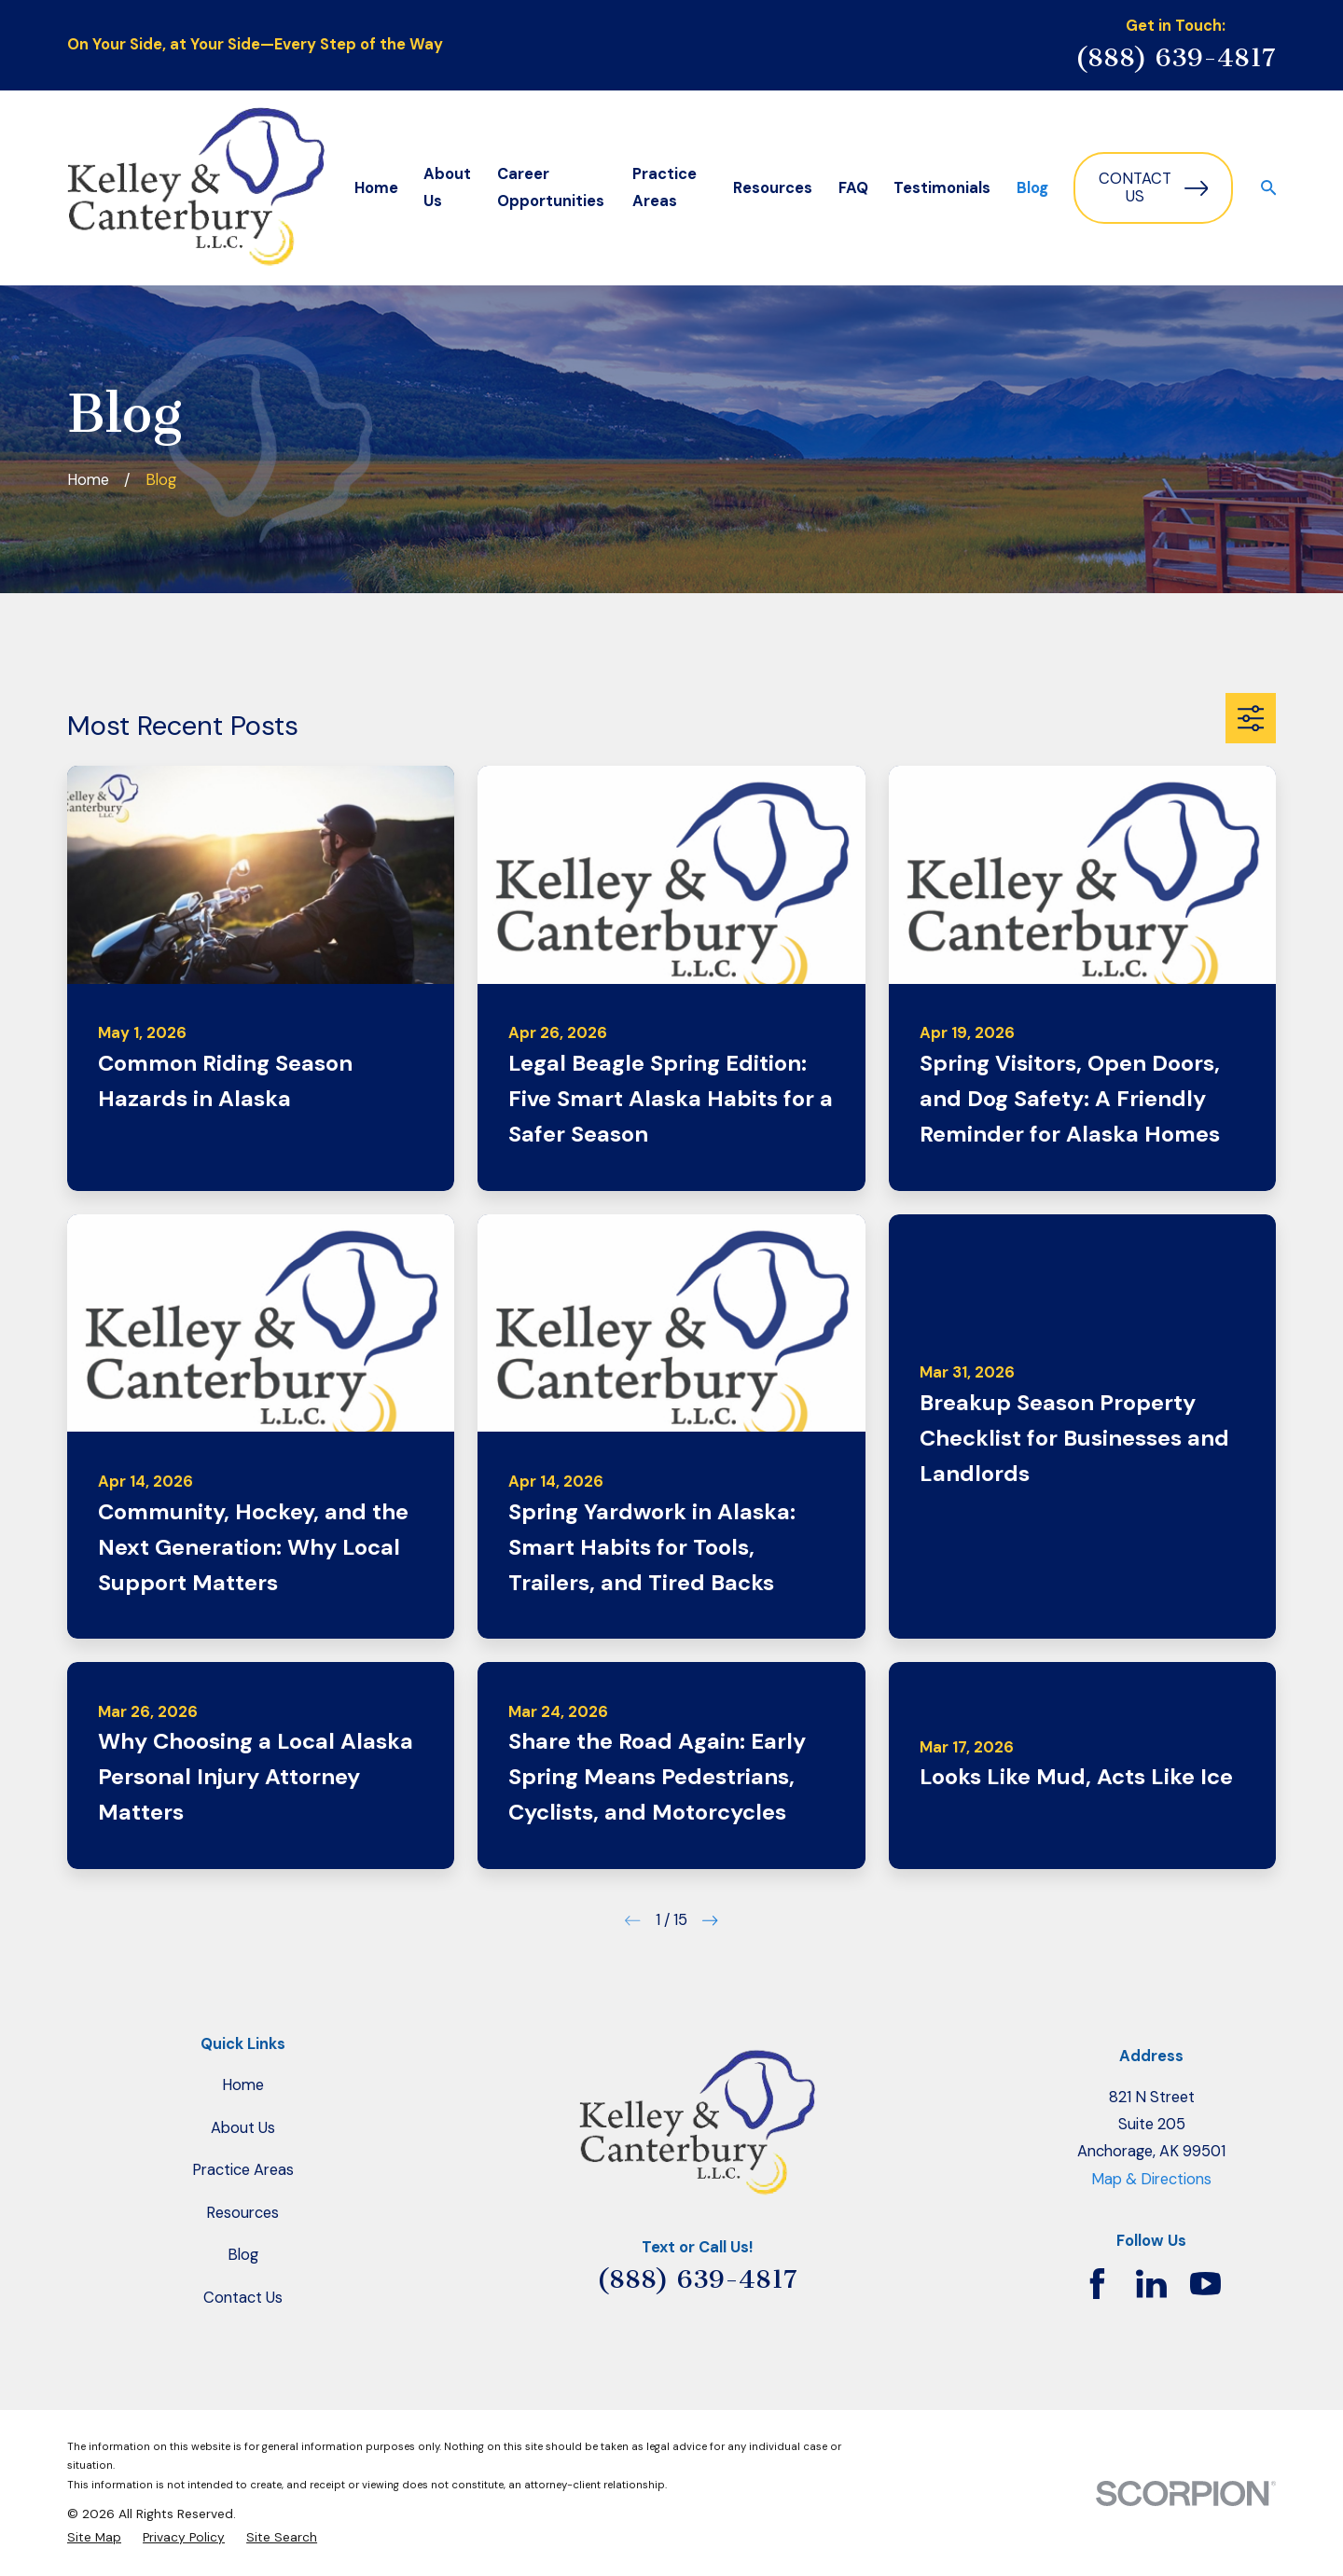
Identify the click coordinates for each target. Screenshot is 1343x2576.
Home (243, 2085)
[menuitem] (94, 2537)
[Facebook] (1097, 2283)
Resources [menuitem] (772, 188)
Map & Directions (1151, 2179)
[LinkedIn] (1151, 2283)
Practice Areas (243, 2170)
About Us (243, 2128)
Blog (243, 2254)
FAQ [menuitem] (853, 188)
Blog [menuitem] (1032, 188)
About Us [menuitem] (447, 187)
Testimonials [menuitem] (941, 188)
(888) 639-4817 (1175, 57)
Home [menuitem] (376, 188)
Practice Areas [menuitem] (664, 187)
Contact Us (1153, 188)
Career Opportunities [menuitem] (550, 187)
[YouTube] (1205, 2283)
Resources (242, 2213)
